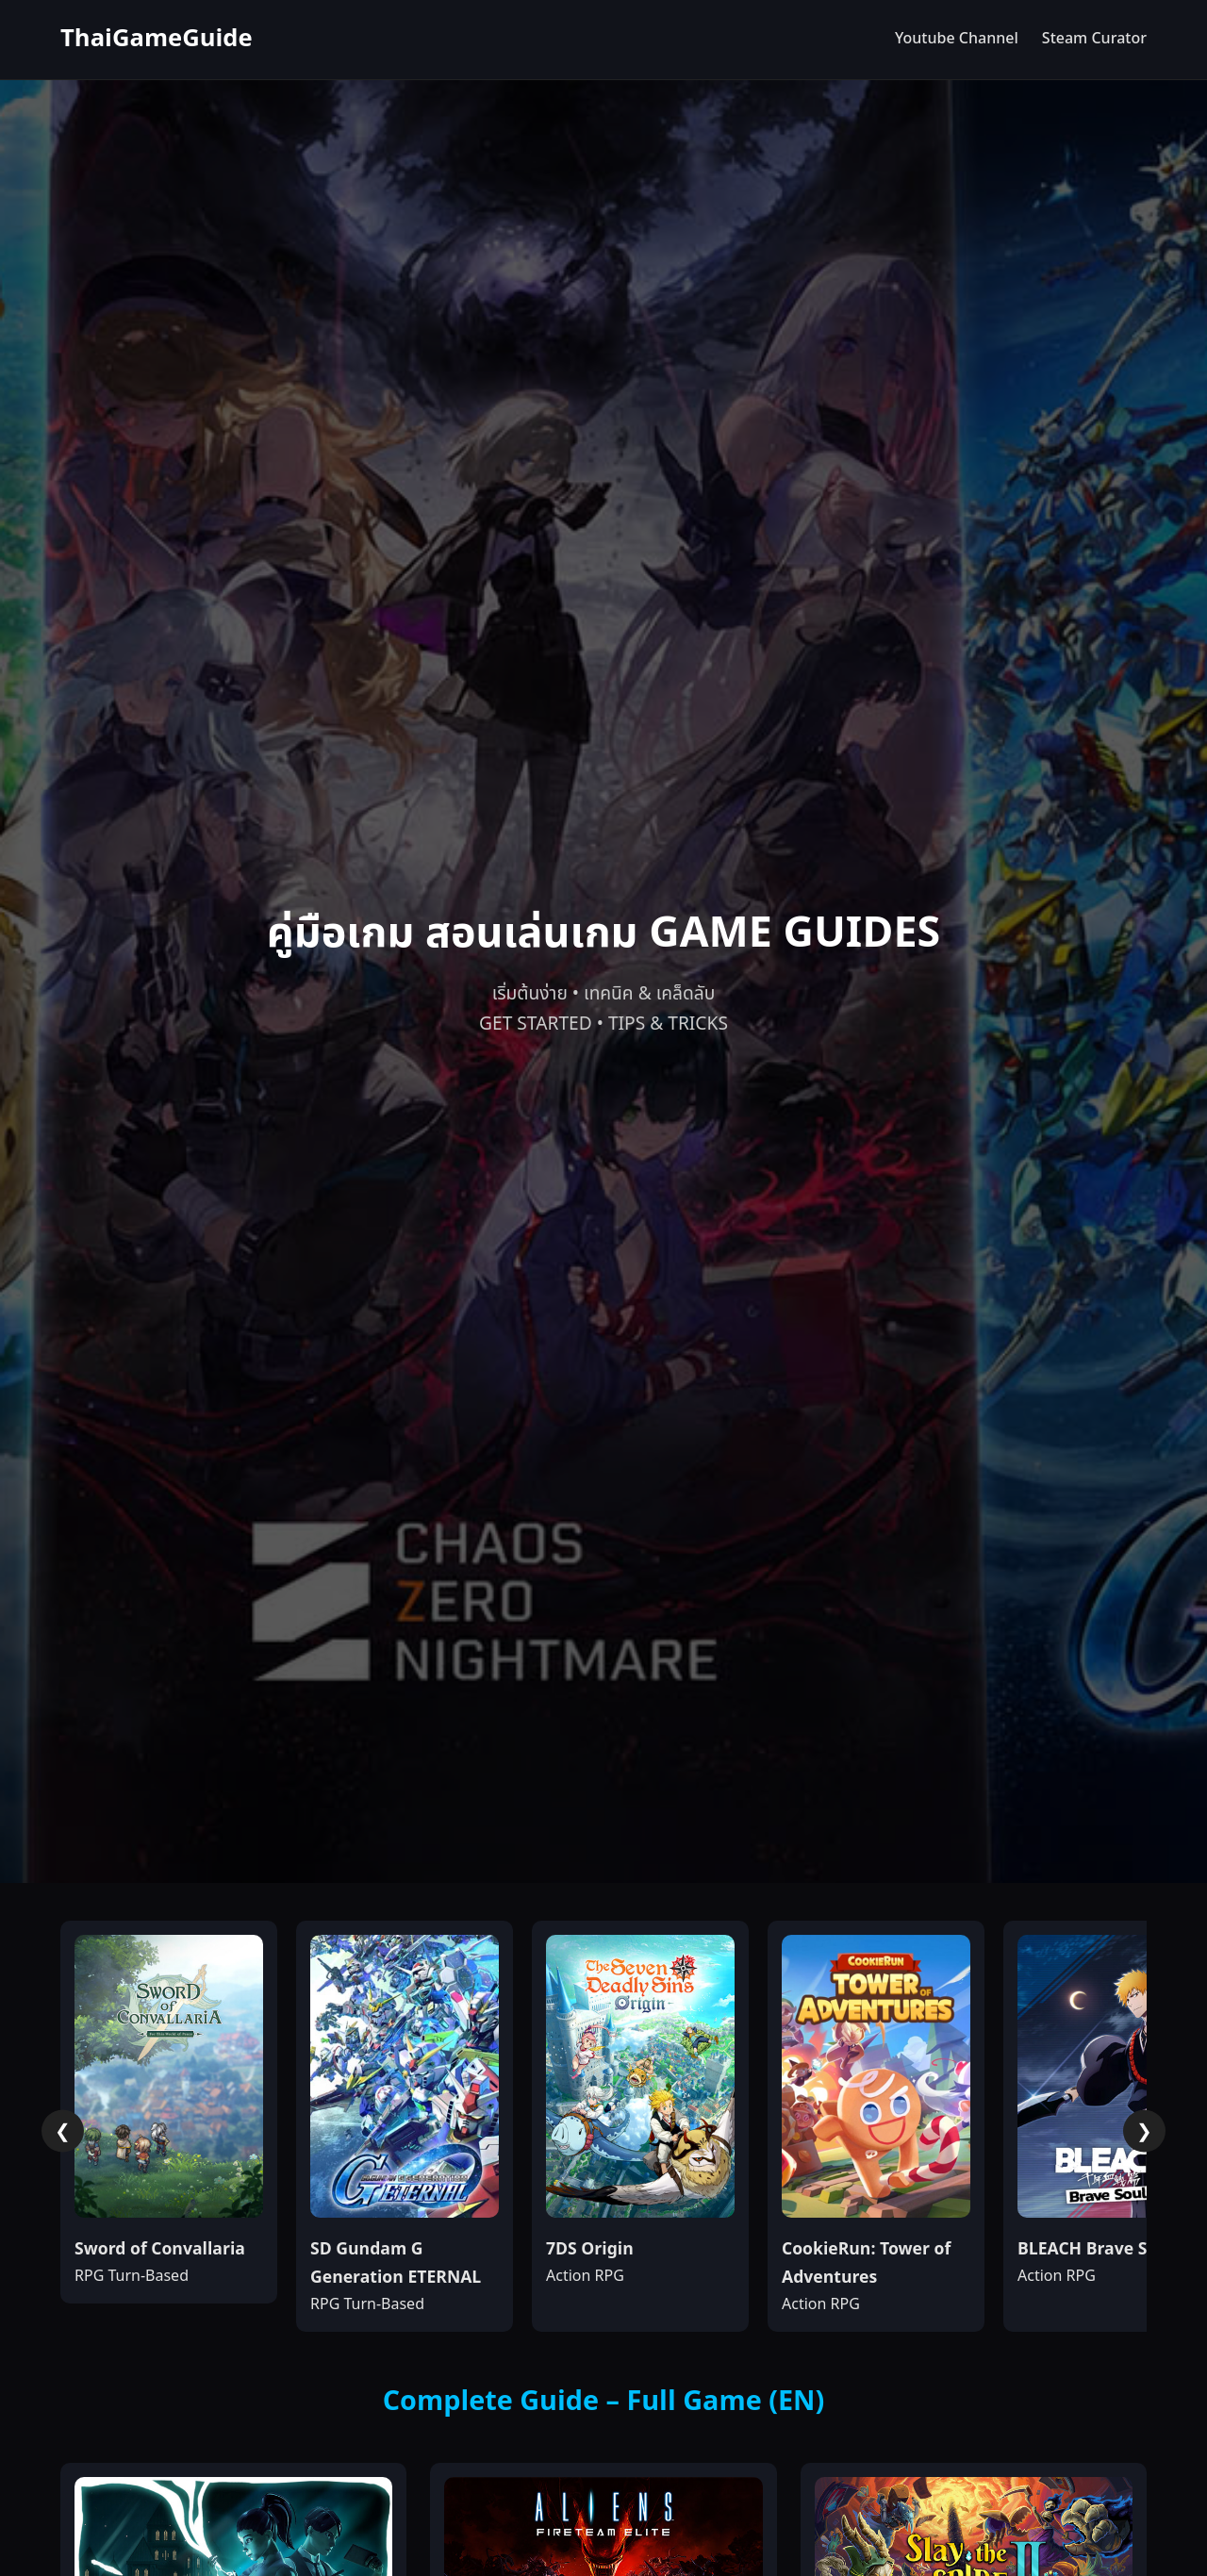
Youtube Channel (956, 38)
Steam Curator (1094, 38)
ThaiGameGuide (156, 39)
